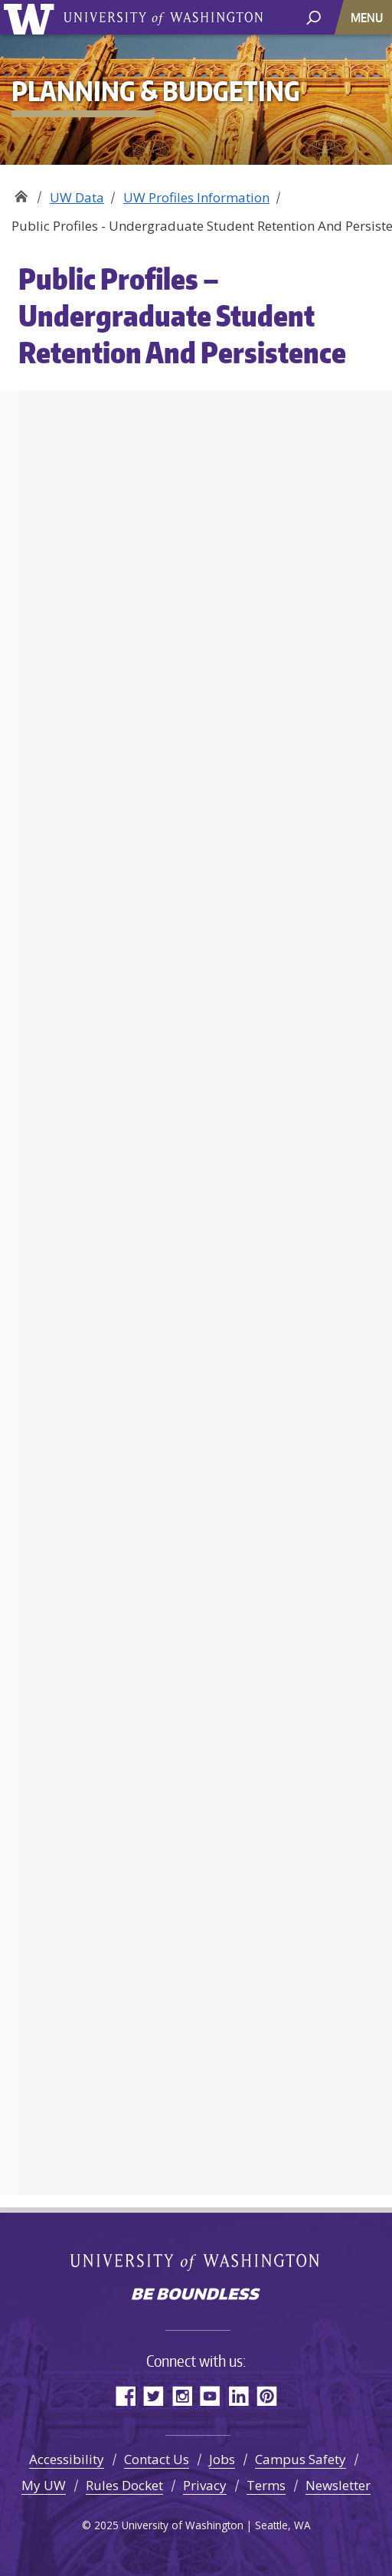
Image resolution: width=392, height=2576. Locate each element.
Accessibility (66, 2459)
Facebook (125, 2395)
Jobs (222, 2459)
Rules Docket (124, 2485)
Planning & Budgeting (21, 192)
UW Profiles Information (196, 197)
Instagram (182, 2395)
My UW (43, 2485)
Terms (266, 2485)
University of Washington (32, 17)
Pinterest (266, 2395)
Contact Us (156, 2459)
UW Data (77, 197)
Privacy (205, 2485)
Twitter (153, 2395)
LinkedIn (238, 2395)
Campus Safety (300, 2459)
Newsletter (338, 2485)
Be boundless (196, 2295)
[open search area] (313, 16)
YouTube (210, 2395)
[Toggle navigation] (368, 17)
